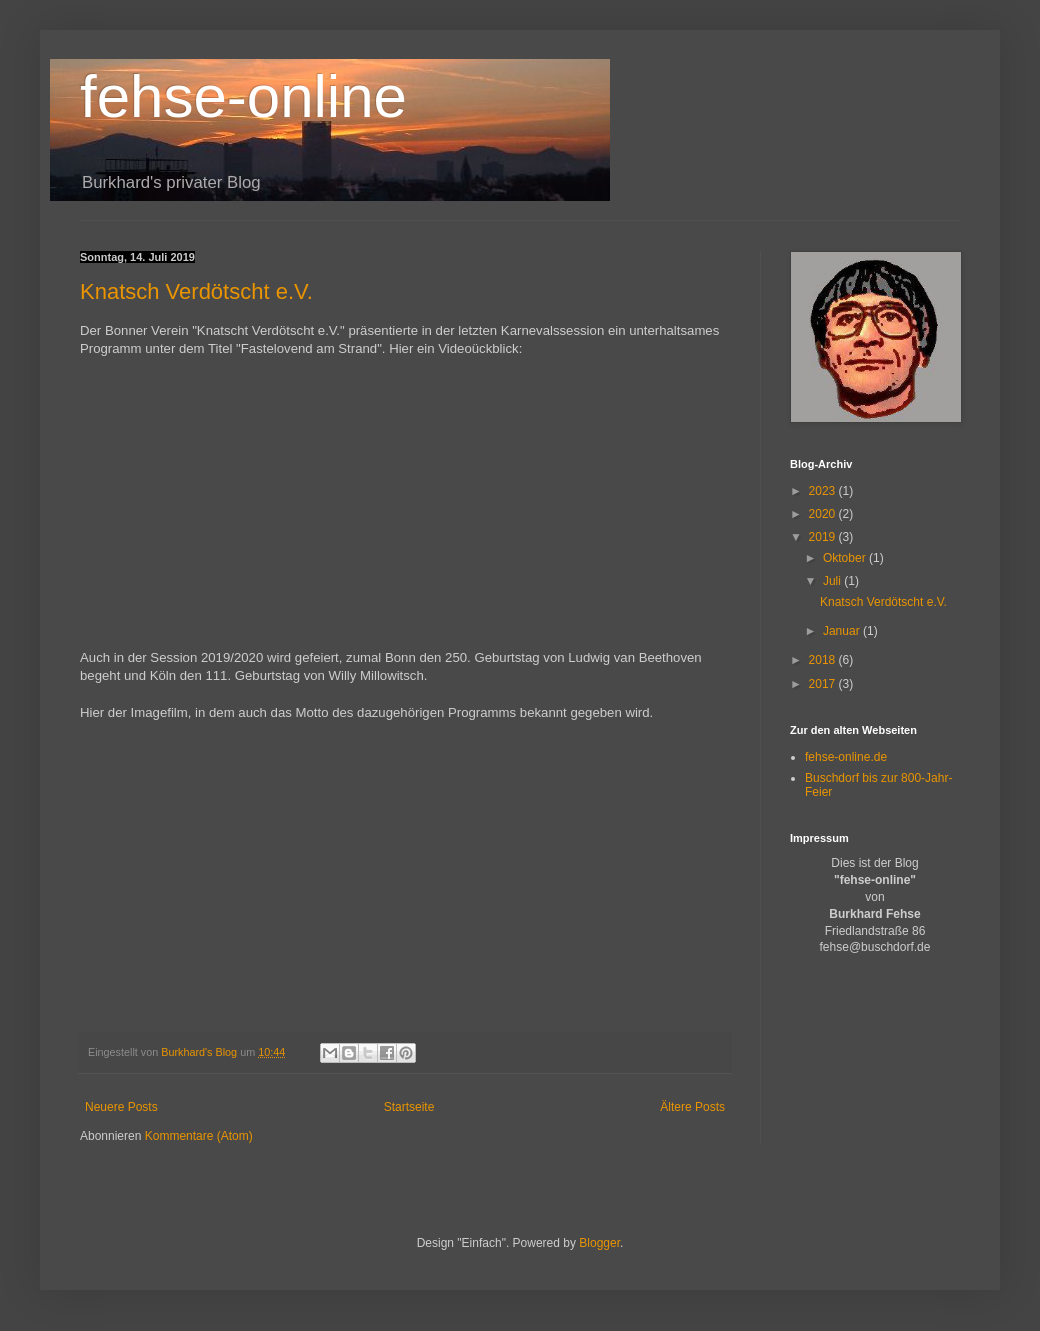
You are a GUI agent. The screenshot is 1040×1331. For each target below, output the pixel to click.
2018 (824, 660)
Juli (833, 581)
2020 (824, 514)
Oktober (846, 558)
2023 (824, 491)
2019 (824, 537)
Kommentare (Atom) (199, 1136)
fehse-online (243, 96)
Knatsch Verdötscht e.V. (196, 291)
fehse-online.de (846, 757)
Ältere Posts (692, 1107)
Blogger (599, 1243)
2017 (824, 684)
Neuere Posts (121, 1107)
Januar (843, 631)
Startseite (409, 1107)
